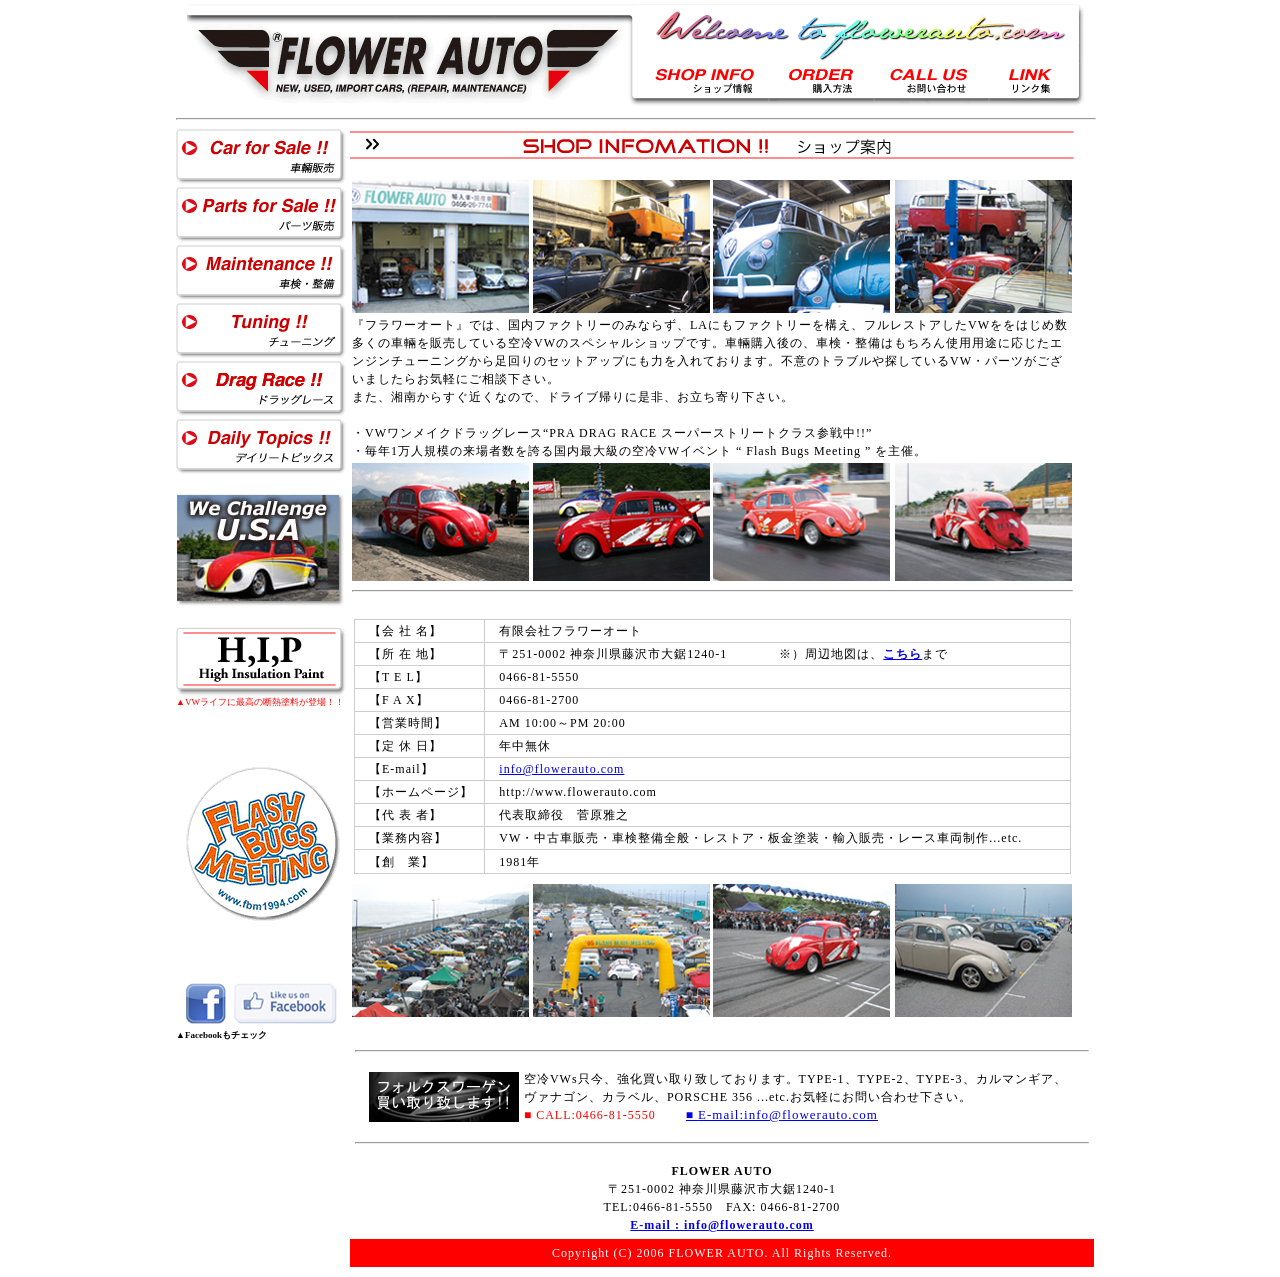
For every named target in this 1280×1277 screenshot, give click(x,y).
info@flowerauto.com (561, 769)
